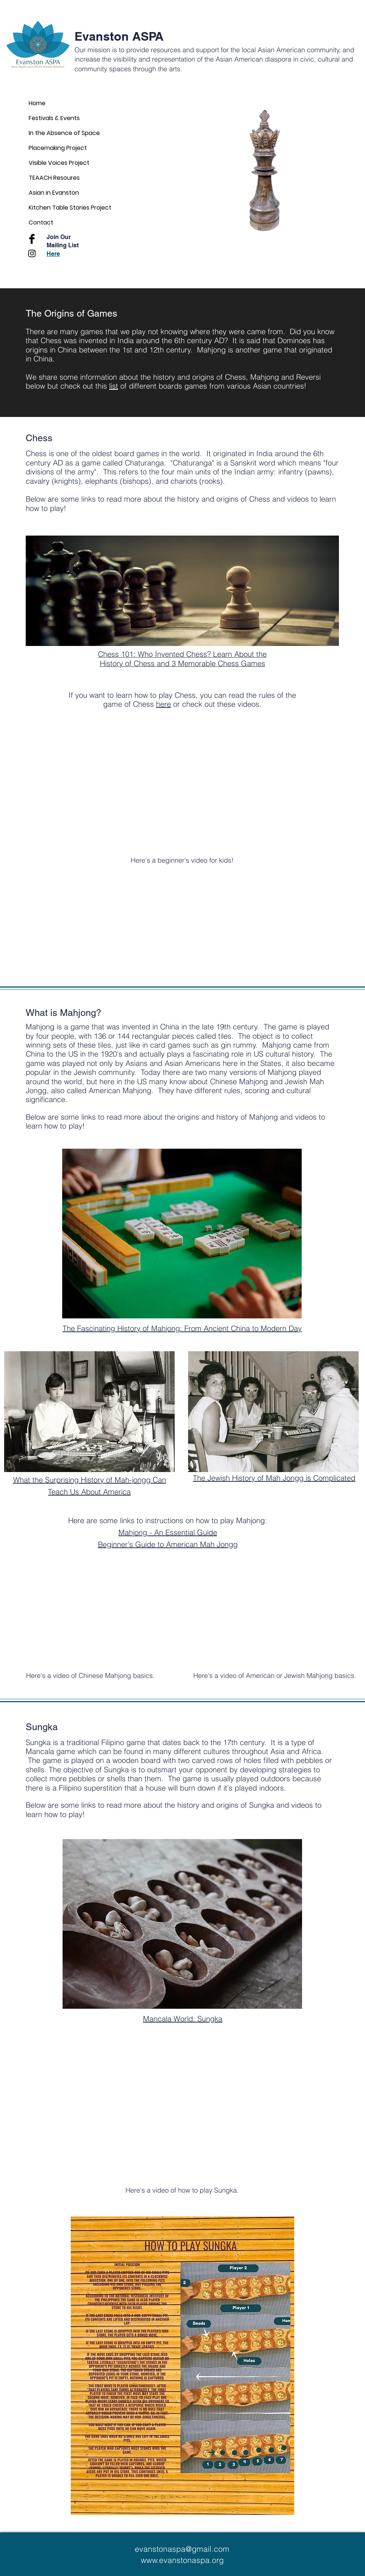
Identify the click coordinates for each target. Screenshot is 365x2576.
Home (37, 103)
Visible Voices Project (59, 163)
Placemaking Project (58, 148)
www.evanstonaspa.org (182, 2560)
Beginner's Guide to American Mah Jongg (168, 1544)
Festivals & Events (54, 118)
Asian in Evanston (54, 192)
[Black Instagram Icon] (32, 253)
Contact (41, 222)
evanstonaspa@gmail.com (182, 2549)
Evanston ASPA (119, 36)
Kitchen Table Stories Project (70, 207)
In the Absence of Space (64, 133)
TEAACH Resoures (54, 177)
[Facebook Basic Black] (32, 239)
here (163, 704)
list (113, 385)
